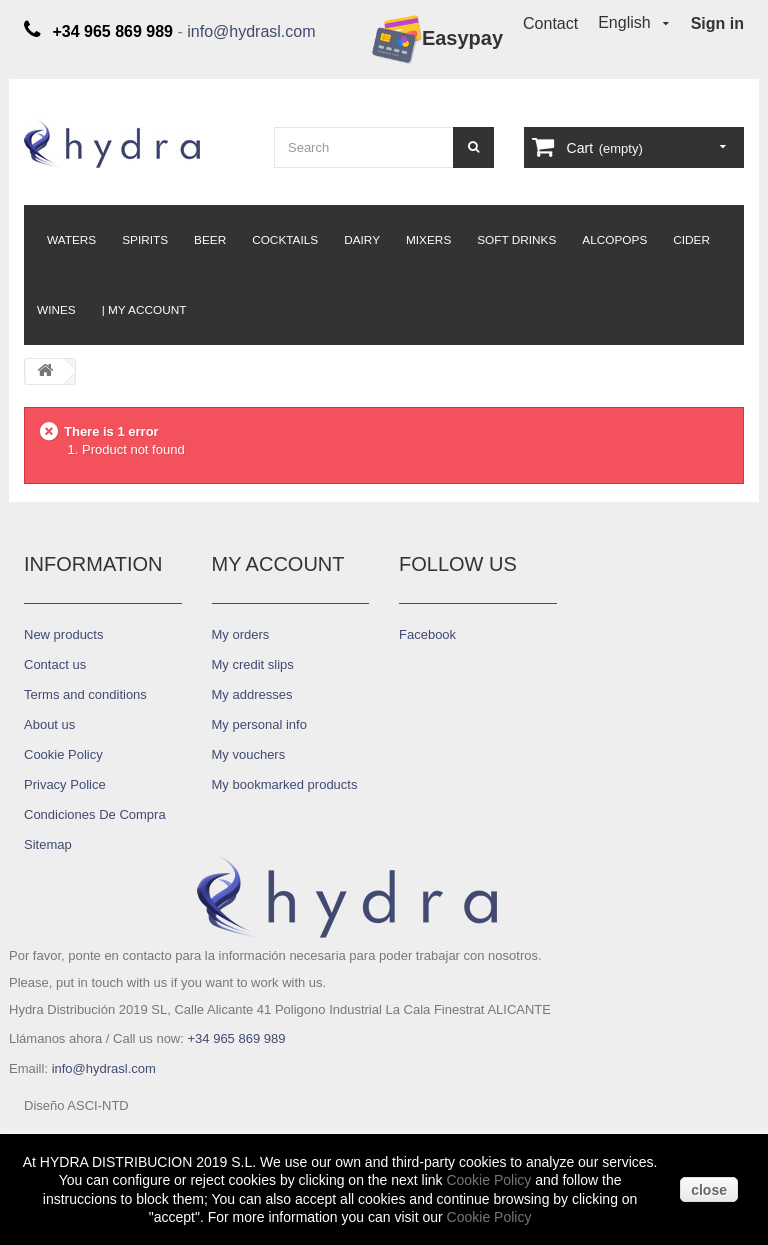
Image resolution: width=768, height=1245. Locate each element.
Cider (691, 240)
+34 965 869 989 (236, 1038)
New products (63, 634)
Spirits (145, 240)
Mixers (428, 240)
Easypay (437, 39)
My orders (241, 634)
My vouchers (249, 754)
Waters (71, 240)
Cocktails (285, 240)
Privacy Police (65, 784)
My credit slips (253, 664)
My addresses (252, 694)
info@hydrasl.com (251, 31)
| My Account (144, 310)
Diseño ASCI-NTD (76, 1105)
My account (278, 564)
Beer (210, 240)
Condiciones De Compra (95, 814)
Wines (56, 310)
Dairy (362, 240)
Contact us (55, 664)
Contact (550, 23)
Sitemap (48, 844)
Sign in (717, 23)
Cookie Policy (488, 1180)
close (709, 1190)
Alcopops (614, 240)
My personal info (259, 724)
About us (49, 724)
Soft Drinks (516, 240)
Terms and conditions (85, 694)
